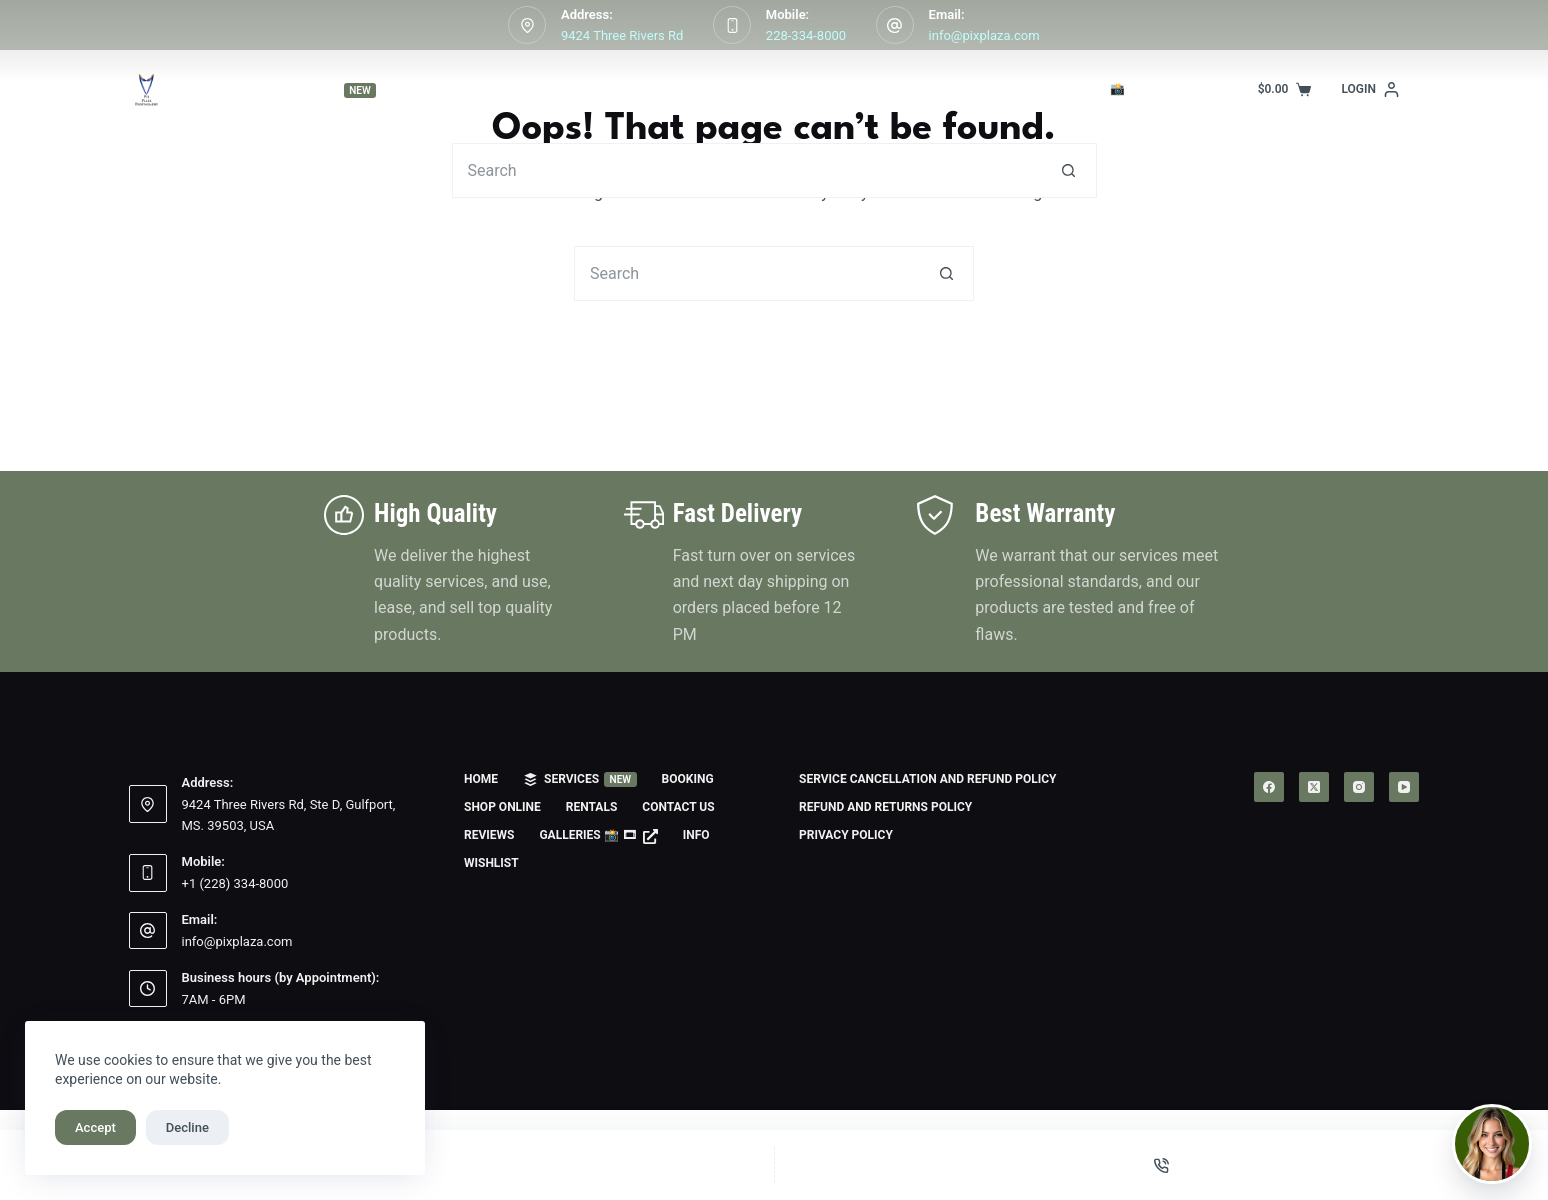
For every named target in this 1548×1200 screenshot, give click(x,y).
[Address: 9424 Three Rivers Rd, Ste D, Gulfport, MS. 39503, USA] (148, 804)
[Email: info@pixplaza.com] (895, 25)
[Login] (1370, 90)
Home (191, 89)
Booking (476, 89)
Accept (95, 1127)
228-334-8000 (806, 35)
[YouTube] (1404, 787)
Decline (187, 1127)
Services (333, 90)
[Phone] (1162, 1165)
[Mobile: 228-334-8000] (732, 25)
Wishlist (491, 863)
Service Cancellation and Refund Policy (928, 779)
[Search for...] (747, 170)
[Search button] (1069, 170)
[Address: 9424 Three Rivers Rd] (527, 25)
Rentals (733, 89)
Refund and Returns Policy (885, 807)
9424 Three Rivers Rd (622, 35)
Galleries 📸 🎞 (1105, 89)
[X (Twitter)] (1314, 787)
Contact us (849, 89)
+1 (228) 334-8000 (235, 883)
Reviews (966, 89)
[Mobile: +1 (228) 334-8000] (148, 873)
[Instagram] (1359, 787)
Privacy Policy (846, 835)
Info (1245, 90)
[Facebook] (1269, 787)
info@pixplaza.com (984, 35)
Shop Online (608, 90)
